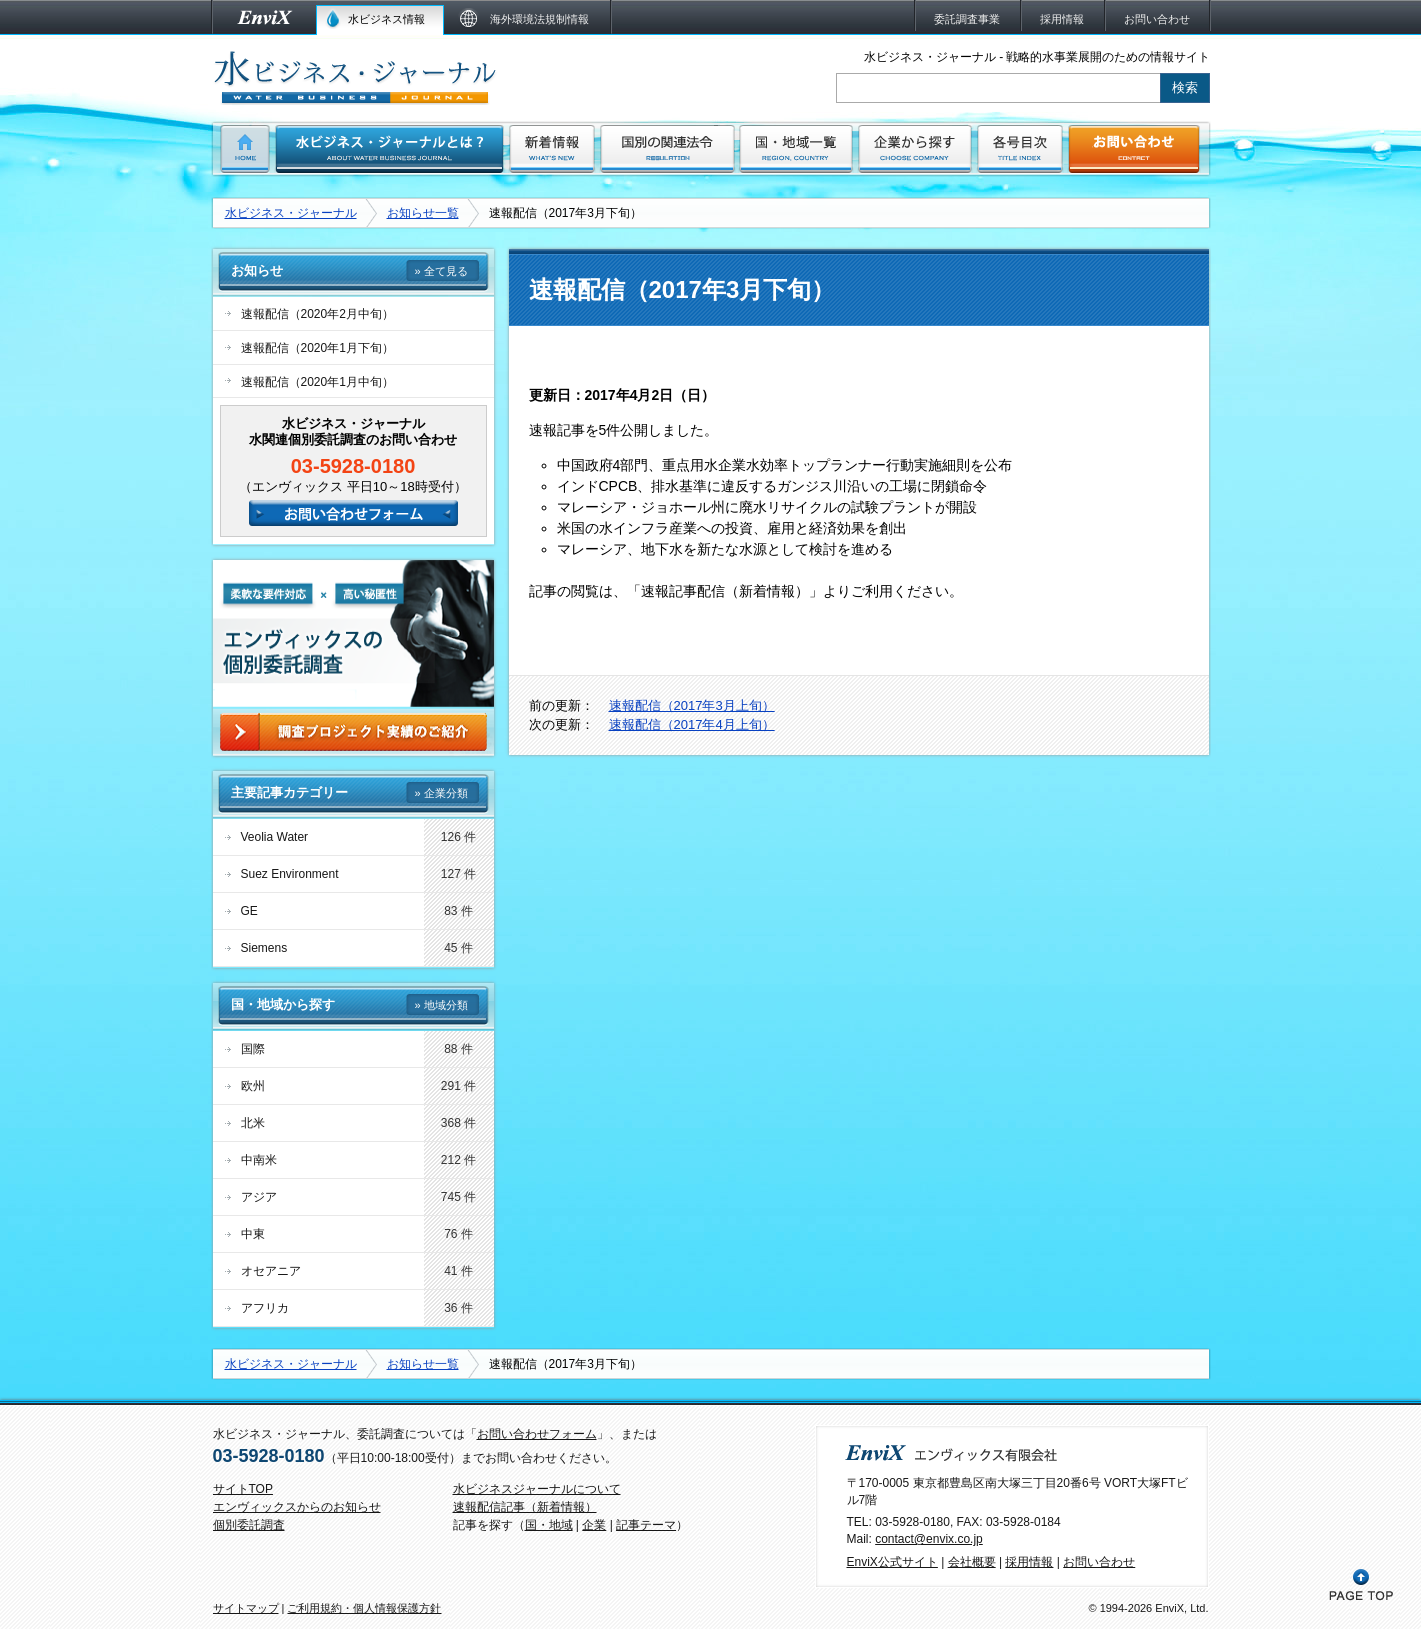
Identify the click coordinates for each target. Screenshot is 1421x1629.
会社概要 (972, 1562)
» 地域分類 (440, 1005)
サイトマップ (246, 1608)
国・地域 (549, 1525)
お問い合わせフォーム (537, 1434)
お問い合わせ (1099, 1562)
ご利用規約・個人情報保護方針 (364, 1608)
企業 (594, 1525)
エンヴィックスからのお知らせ (297, 1507)
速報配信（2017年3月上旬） (692, 705)
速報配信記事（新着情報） (525, 1507)
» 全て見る (440, 271)
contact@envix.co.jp (929, 1539)
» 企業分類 (440, 793)
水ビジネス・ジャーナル (291, 213)
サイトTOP (243, 1489)
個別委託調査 (249, 1525)
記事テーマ (646, 1525)
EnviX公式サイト (892, 1562)
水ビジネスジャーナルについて (537, 1489)
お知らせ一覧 (423, 213)
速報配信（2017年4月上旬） (692, 724)
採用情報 (1029, 1562)
